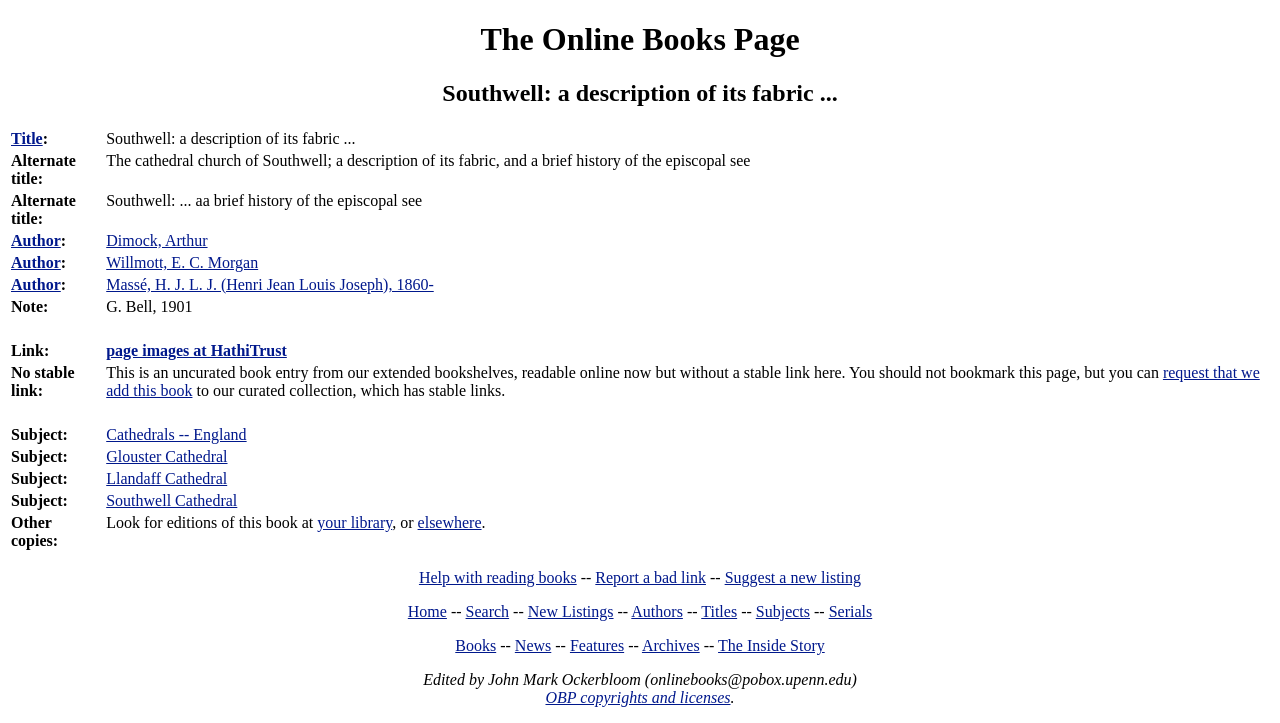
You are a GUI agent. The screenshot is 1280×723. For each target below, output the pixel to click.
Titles (719, 611)
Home (427, 611)
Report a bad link (650, 577)
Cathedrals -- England (176, 434)
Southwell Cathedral (171, 500)
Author (36, 240)
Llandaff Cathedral (166, 478)
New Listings (571, 611)
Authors (657, 611)
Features (597, 645)
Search (488, 611)
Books (475, 645)
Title (27, 138)
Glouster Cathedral (166, 456)
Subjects (783, 611)
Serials (851, 611)
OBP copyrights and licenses (637, 697)
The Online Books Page (639, 39)
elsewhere (450, 522)
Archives (671, 645)
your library (354, 522)
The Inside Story (771, 645)
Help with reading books (498, 577)
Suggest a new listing (793, 577)
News (533, 645)
